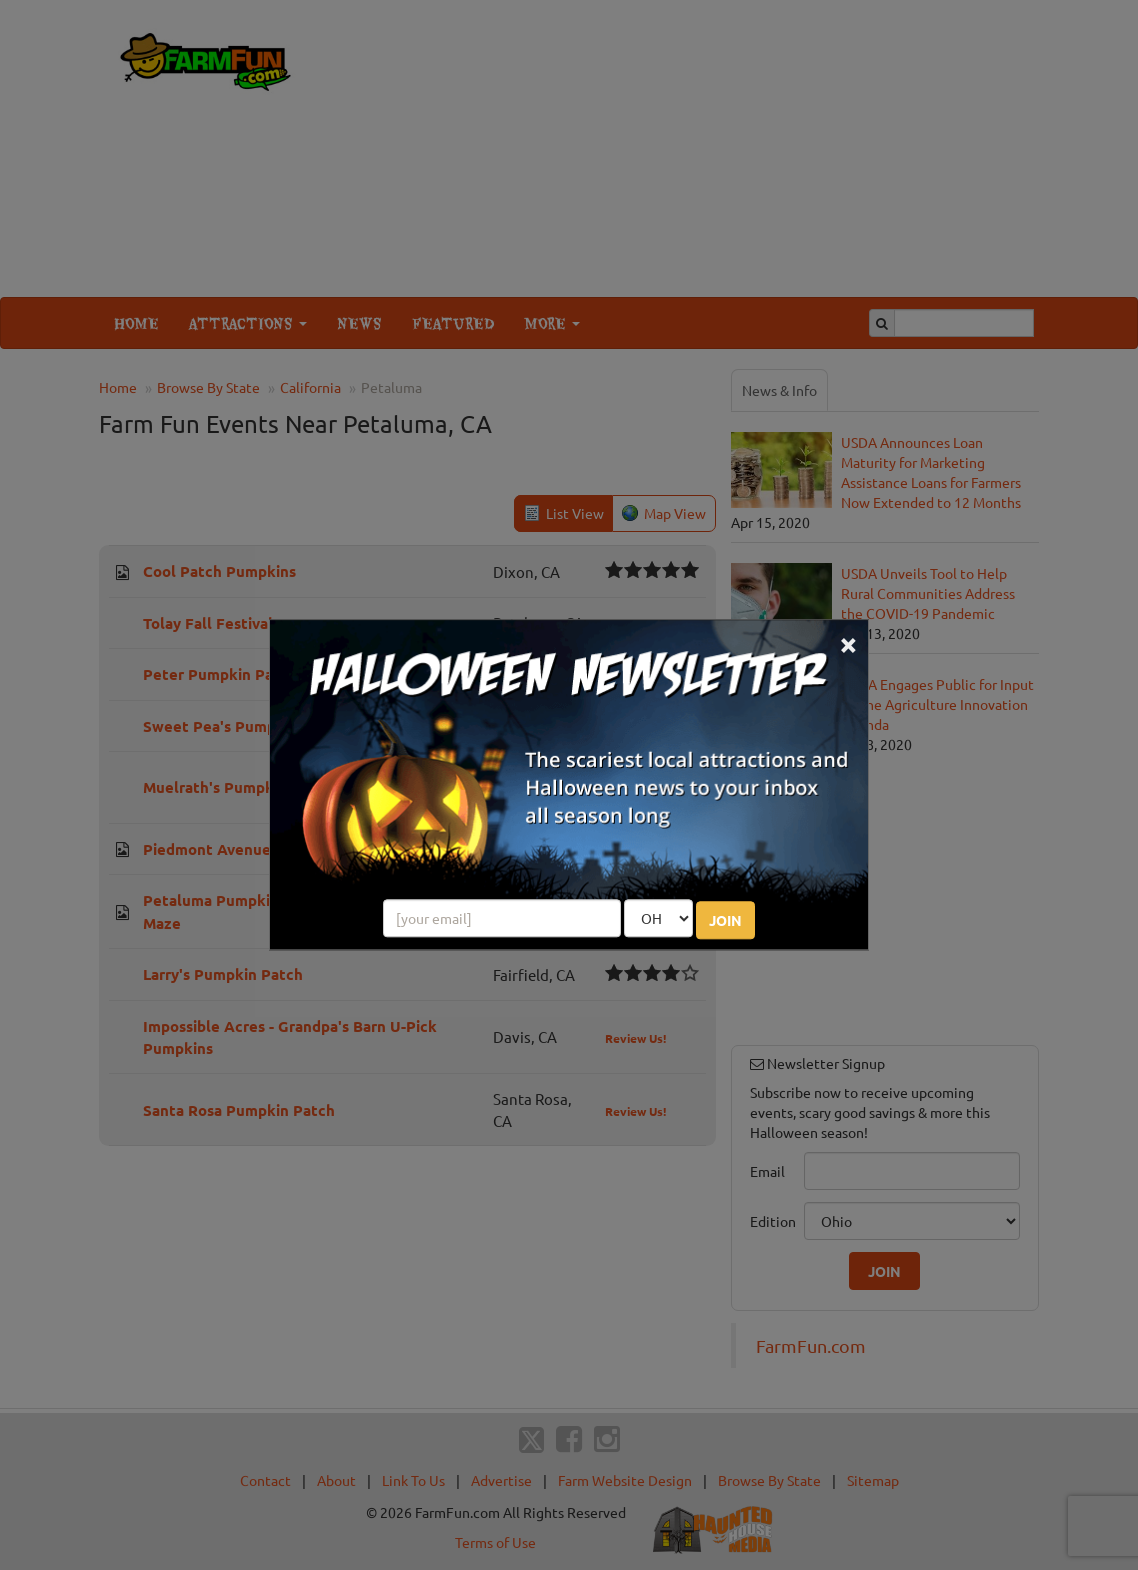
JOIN (725, 921)
